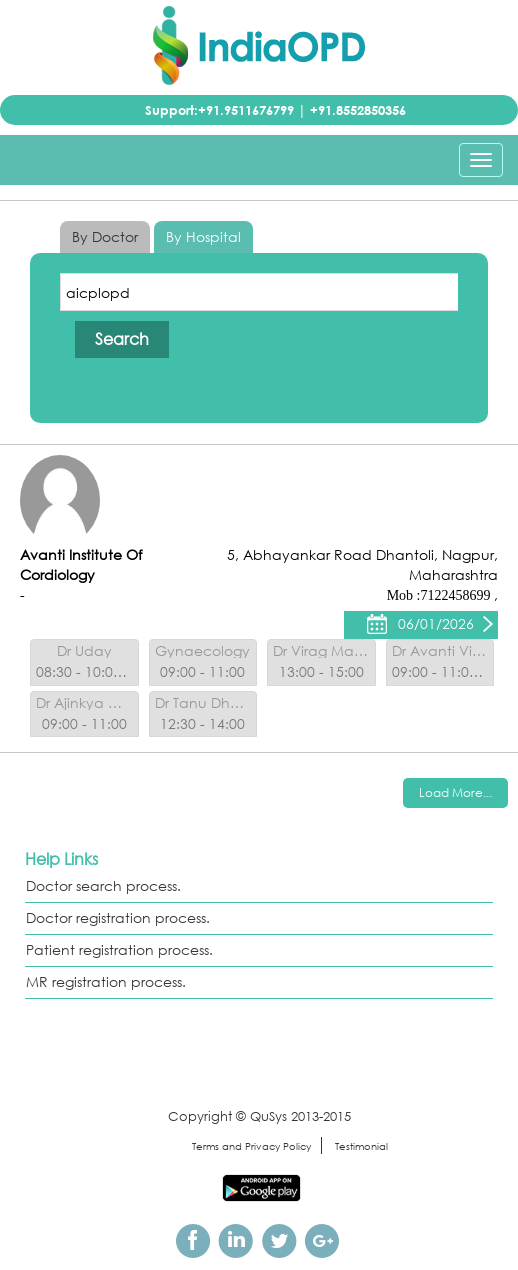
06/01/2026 (436, 623)
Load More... (455, 792)
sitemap (149, 1146)
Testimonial (361, 1146)
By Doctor (105, 236)
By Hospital (203, 236)
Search (122, 338)
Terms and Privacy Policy (251, 1146)
